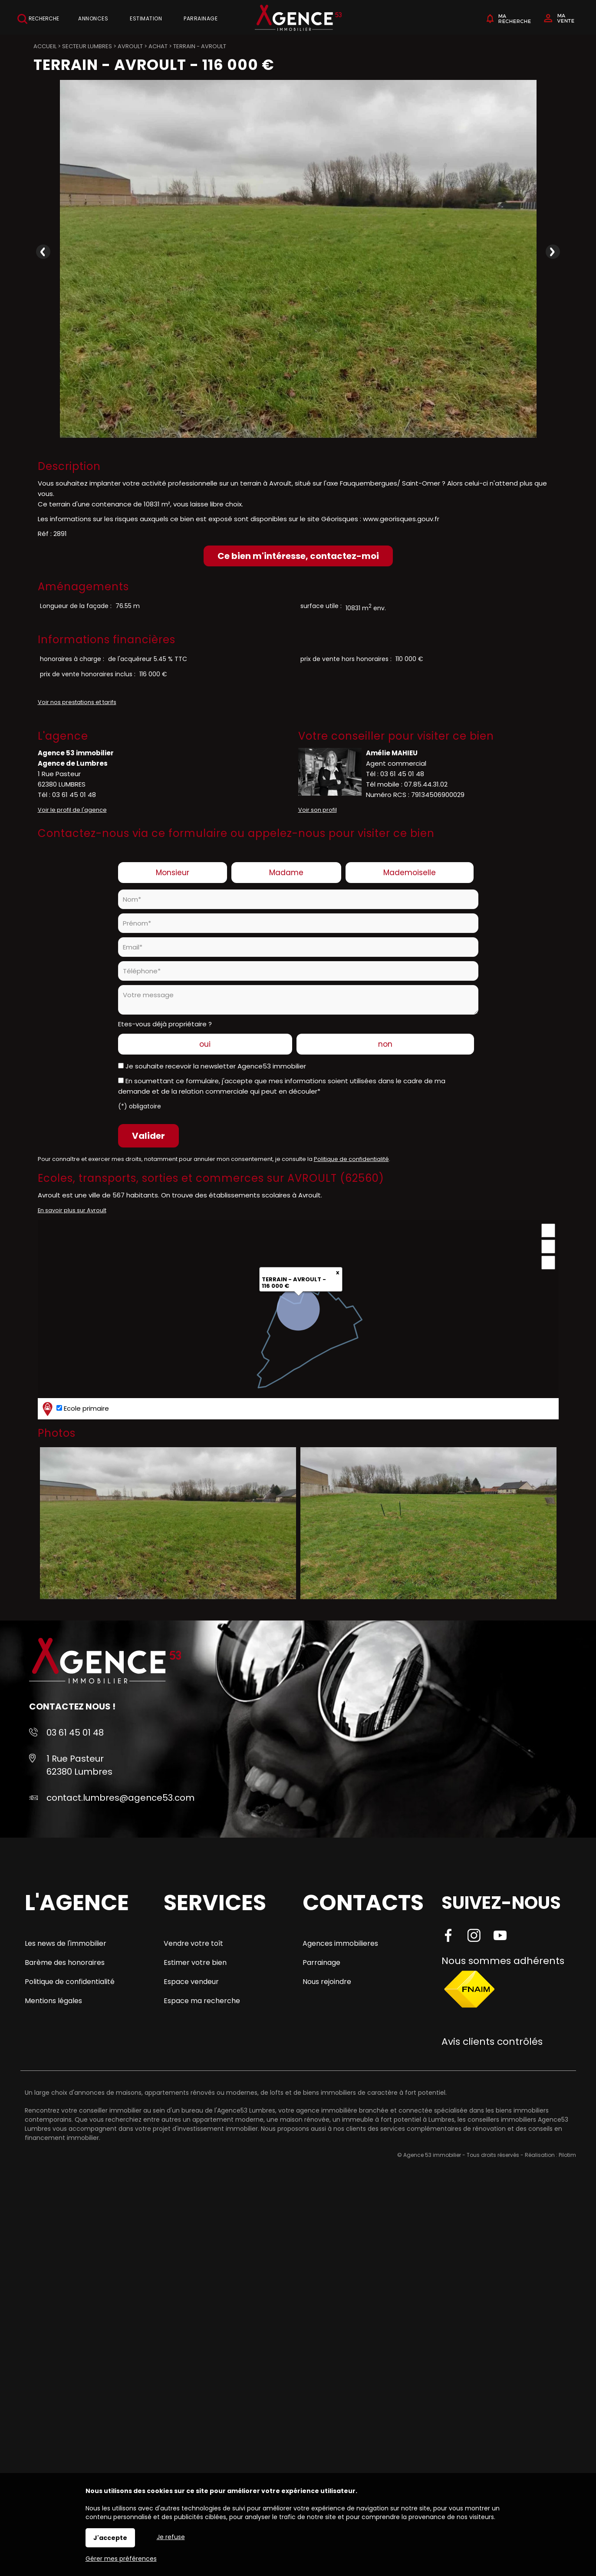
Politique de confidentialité (351, 1159)
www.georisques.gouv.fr (401, 518)
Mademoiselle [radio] (409, 872)
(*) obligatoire (139, 1106)
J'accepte (110, 2537)
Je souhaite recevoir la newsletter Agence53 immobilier (215, 1066)
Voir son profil (317, 809)
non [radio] (385, 1044)
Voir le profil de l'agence (72, 809)
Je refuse (171, 2537)
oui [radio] (205, 1044)
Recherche (38, 19)
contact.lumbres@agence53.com (120, 1798)
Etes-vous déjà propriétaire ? (165, 1023)
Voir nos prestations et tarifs (77, 702)
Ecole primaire (74, 1409)
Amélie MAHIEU (392, 752)
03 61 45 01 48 (74, 794)
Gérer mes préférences (121, 2558)
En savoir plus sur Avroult (72, 1210)
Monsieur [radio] (172, 872)
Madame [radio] (286, 872)
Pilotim (567, 2155)
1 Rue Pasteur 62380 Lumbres (79, 1765)
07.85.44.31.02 (426, 784)
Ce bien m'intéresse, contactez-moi (298, 556)
